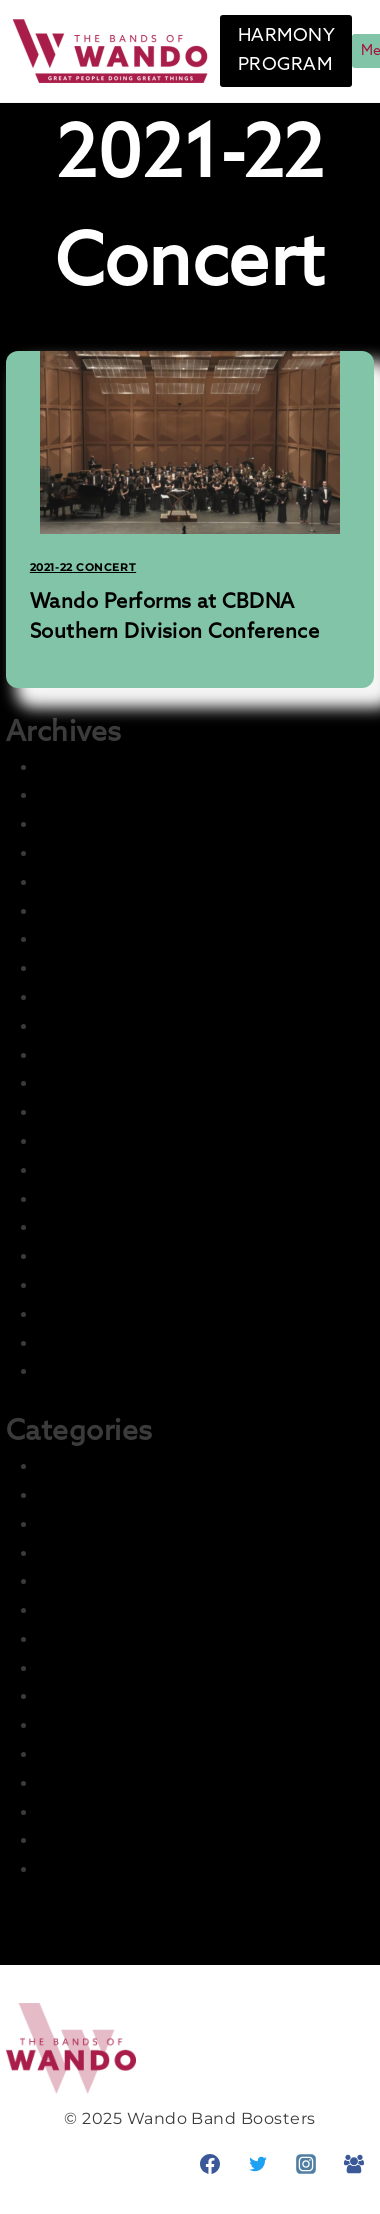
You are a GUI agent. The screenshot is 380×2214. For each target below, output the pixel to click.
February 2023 (98, 1055)
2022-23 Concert (106, 1524)
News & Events (101, 1754)
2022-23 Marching (113, 1553)
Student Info (92, 1869)
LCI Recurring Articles (129, 1696)
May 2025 (77, 882)
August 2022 (91, 1227)
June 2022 (81, 1285)
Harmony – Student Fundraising (173, 1639)
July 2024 (78, 939)
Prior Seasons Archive (128, 1840)
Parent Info (85, 1783)
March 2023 (86, 1026)
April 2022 (79, 1343)
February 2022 (98, 1371)
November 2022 (105, 1141)
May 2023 (77, 997)
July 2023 (77, 968)
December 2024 (106, 911)
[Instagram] (306, 2164)
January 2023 (93, 1083)
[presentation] (190, 442)
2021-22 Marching (111, 1495)
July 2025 (77, 824)
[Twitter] (258, 2164)
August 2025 (91, 795)
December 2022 (105, 1112)
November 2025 (105, 767)
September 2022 (108, 1199)
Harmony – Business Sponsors (165, 1610)
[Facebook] (210, 2164)
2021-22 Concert (83, 567)
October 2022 (95, 1170)
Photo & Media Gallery (130, 1812)
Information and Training (143, 1668)
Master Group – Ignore (132, 1725)
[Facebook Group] (354, 2164)
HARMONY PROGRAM (286, 50)
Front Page (85, 1581)
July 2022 (77, 1256)
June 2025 (81, 853)
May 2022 (77, 1314)
